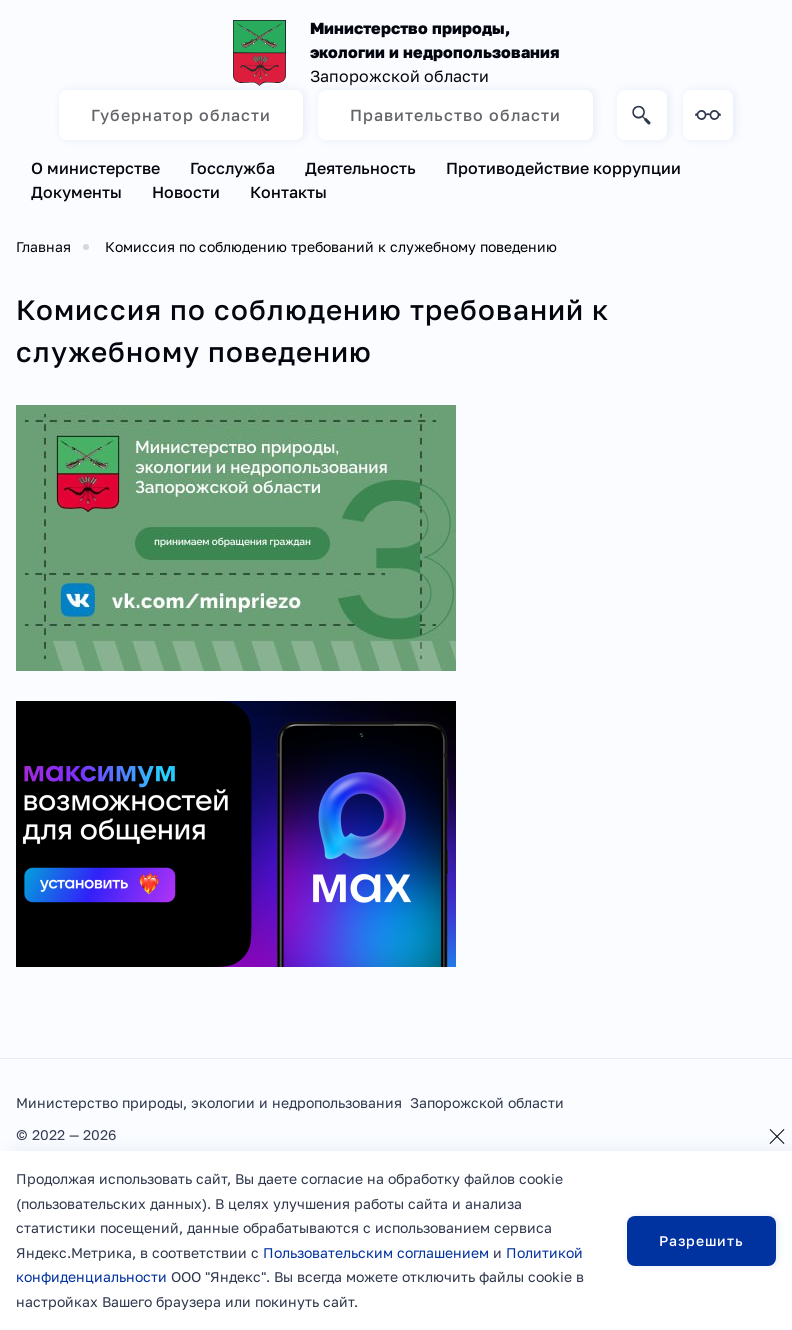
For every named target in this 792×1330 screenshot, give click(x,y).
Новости (186, 192)
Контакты (288, 192)
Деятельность (360, 168)
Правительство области (455, 115)
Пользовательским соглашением (376, 1252)
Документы (76, 192)
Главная (43, 246)
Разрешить (701, 1240)
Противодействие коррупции (563, 168)
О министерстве (95, 168)
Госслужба (232, 168)
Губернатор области (181, 115)
